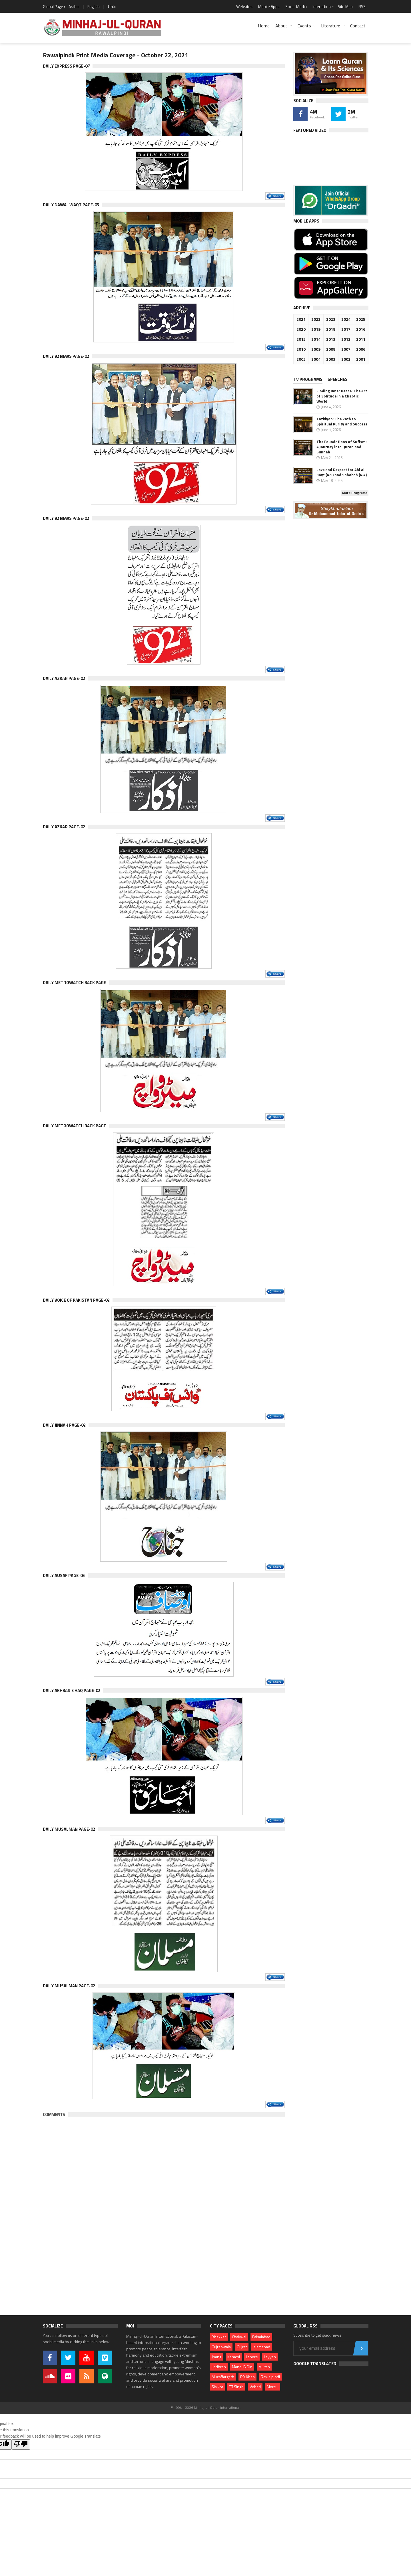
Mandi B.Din (242, 2367)
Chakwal (239, 2337)
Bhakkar (219, 2337)
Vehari (255, 2387)
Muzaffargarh (223, 2377)
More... (272, 2387)
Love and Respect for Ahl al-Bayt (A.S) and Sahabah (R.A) (341, 472)
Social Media (296, 6)
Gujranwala (221, 2347)
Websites (244, 6)
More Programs (355, 492)
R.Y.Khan (247, 2377)
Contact (358, 25)
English (93, 6)
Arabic (74, 6)
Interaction (321, 6)
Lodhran (219, 2367)
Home (264, 25)
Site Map (345, 6)
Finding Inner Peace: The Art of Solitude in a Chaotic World (341, 396)
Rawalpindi (270, 2377)
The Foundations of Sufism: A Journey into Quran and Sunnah (341, 447)
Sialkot (217, 2387)
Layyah (270, 2357)
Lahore (252, 2357)
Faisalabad (261, 2337)
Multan (264, 2367)
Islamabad (261, 2347)
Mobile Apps (269, 6)
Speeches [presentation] (338, 379)
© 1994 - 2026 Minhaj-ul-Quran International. (205, 2407)
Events (304, 25)
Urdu (112, 6)
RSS (362, 6)
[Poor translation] (21, 2444)
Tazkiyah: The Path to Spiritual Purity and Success (341, 421)
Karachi (233, 2357)
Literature (330, 25)
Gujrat (242, 2347)
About (281, 25)
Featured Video (309, 130)
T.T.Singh (236, 2387)
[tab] (310, 380)
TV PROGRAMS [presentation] (307, 379)
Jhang (216, 2357)
